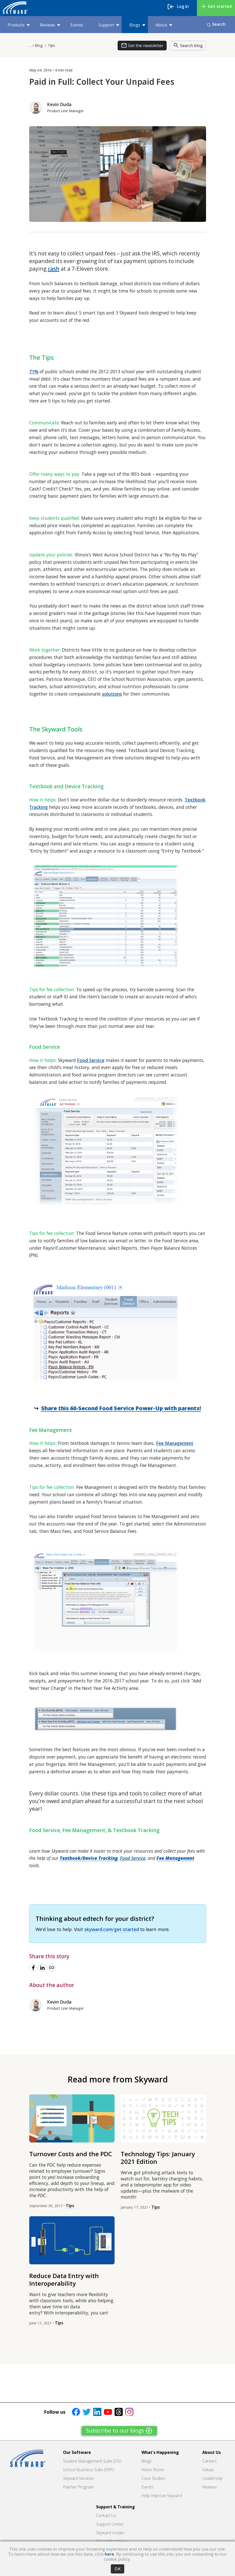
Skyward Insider (110, 2533)
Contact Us (106, 2515)
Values (208, 2469)
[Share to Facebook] (33, 1968)
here (109, 2554)
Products (19, 25)
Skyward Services (78, 2478)
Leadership (212, 2478)
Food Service (90, 1060)
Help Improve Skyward (162, 2495)
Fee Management (174, 1443)
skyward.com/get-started (111, 1929)
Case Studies (153, 2478)
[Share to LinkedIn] (42, 1968)
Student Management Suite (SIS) (92, 2461)
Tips (51, 45)
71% (33, 371)
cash (53, 268)
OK (117, 2569)
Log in (178, 7)
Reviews (50, 25)
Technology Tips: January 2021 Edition (158, 2158)
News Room (153, 2469)
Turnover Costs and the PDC (70, 2154)
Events (76, 25)
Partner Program (78, 2487)
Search (216, 24)
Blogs (137, 25)
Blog (39, 45)
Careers (209, 2461)
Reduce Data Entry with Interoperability (64, 2279)
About (163, 25)
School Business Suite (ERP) (88, 2469)
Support (108, 25)
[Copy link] (52, 1968)
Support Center (110, 2524)
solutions (112, 694)
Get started (216, 6)
